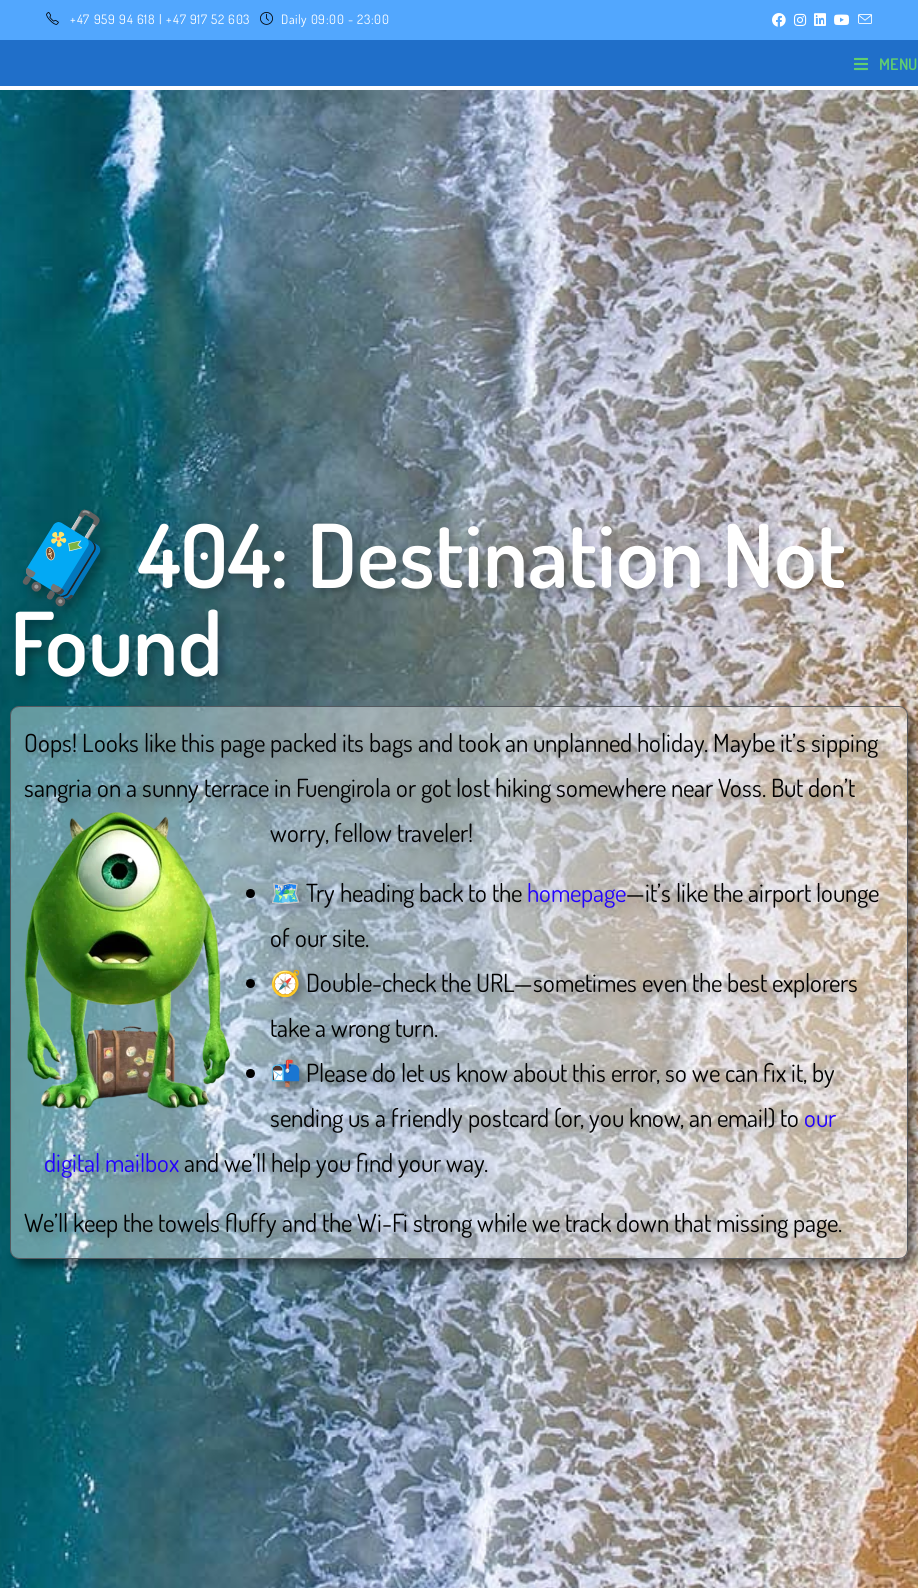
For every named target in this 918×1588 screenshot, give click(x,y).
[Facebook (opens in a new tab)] (779, 20)
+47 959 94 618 (112, 19)
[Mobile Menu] (886, 64)
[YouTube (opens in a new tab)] (842, 20)
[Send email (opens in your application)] (863, 20)
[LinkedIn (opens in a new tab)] (820, 20)
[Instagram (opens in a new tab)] (800, 20)
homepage (576, 892)
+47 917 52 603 (207, 19)
